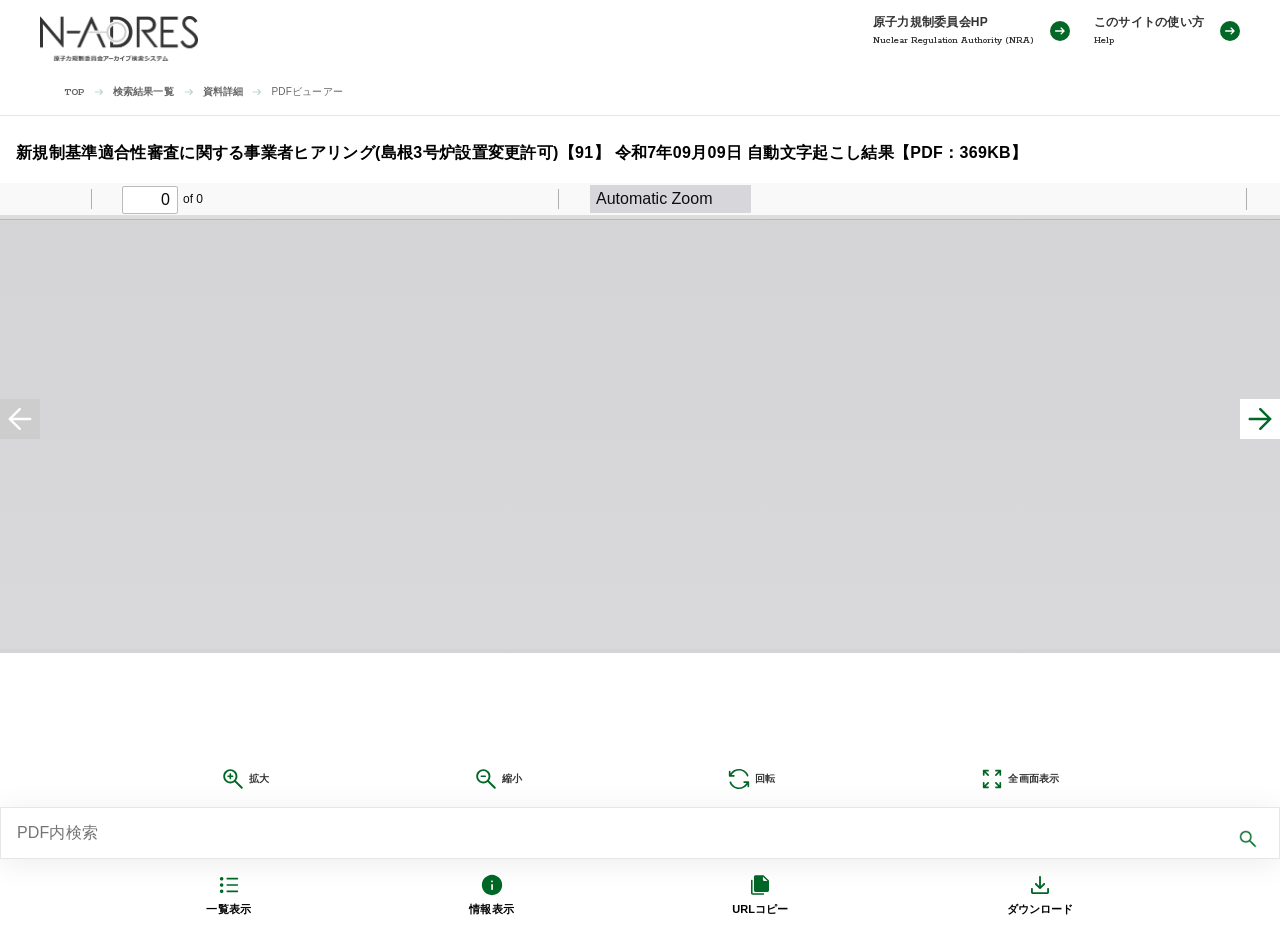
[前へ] (20, 419)
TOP (74, 92)
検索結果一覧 (143, 91)
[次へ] (1260, 419)
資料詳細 (223, 91)
